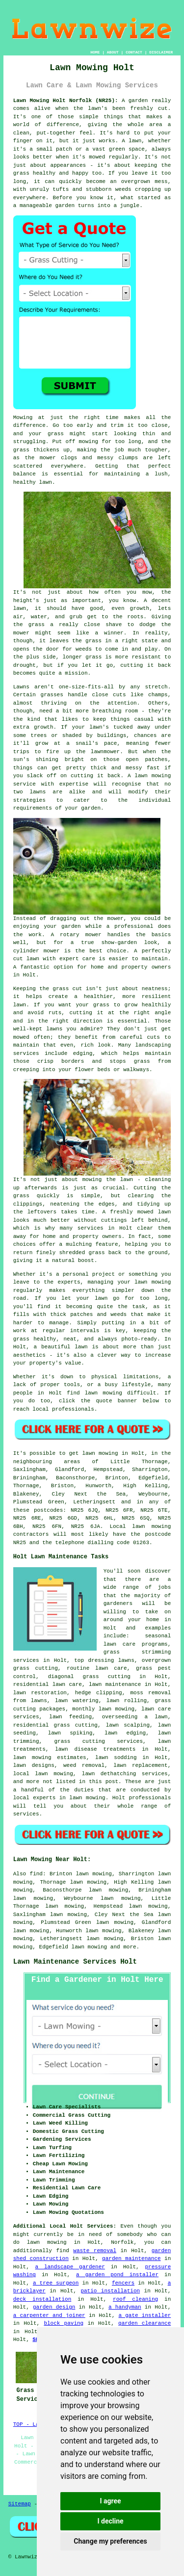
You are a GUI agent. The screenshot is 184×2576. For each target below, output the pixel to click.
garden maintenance (131, 2258)
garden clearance (144, 2323)
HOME (95, 52)
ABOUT (113, 52)
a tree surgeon (56, 2283)
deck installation (42, 2299)
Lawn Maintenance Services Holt (75, 1962)
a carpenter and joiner (49, 2315)
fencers (123, 2283)
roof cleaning (135, 2299)
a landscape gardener (70, 2267)
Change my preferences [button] (110, 2541)
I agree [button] (110, 2501)
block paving (63, 2323)
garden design (54, 2307)
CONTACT (134, 52)
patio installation (110, 2291)
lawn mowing (89, 1947)
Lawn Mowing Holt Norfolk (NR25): (65, 101)
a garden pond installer (117, 2275)
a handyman (124, 2307)
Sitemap (19, 2504)
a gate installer (144, 2315)
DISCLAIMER (161, 52)
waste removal (94, 2251)
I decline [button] (110, 2521)
